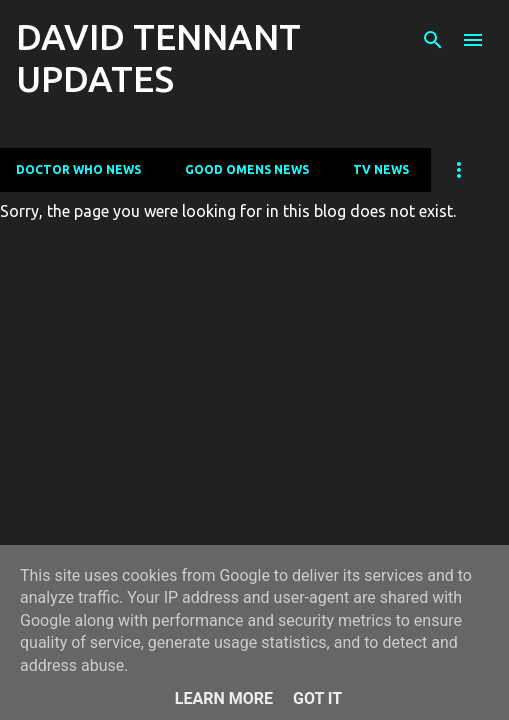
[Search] (433, 40)
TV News (381, 169)
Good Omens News (247, 169)
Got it (317, 698)
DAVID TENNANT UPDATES (158, 57)
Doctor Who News (78, 169)
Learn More (224, 698)
